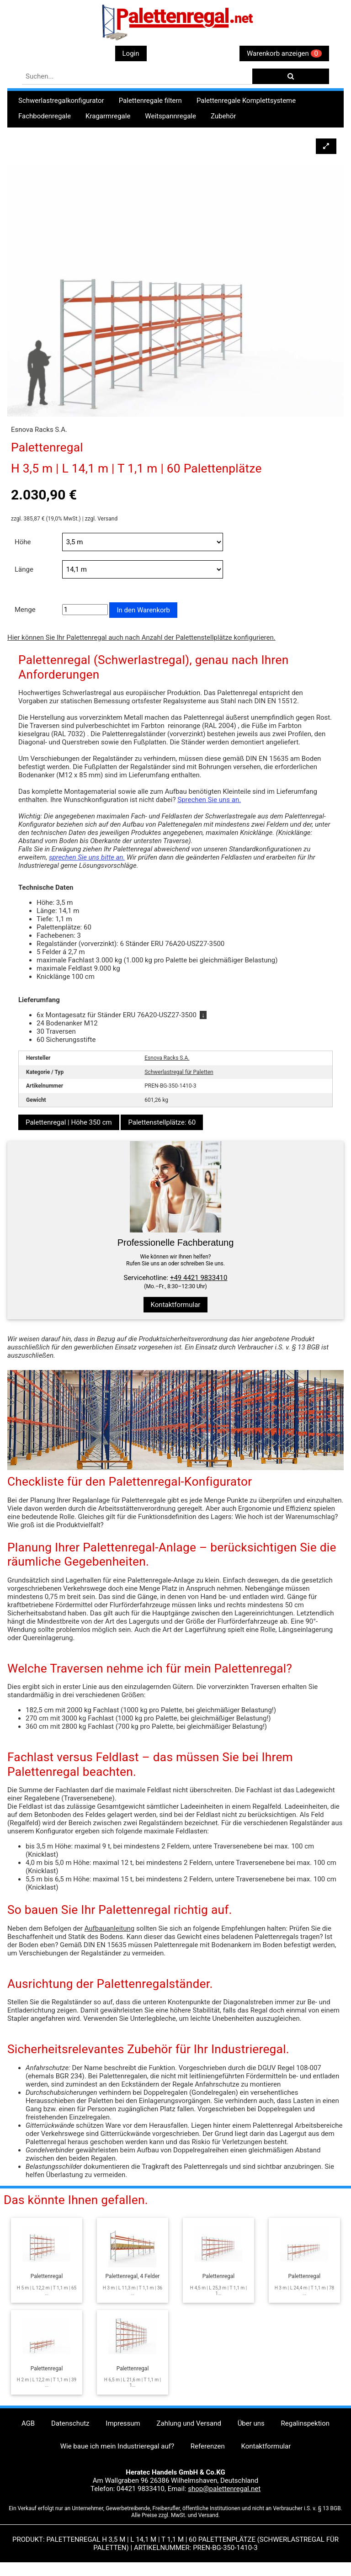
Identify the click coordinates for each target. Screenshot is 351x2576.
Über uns (251, 2423)
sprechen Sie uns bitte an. (87, 857)
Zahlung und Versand (189, 2423)
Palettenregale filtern (150, 100)
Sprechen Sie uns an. (209, 800)
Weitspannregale (170, 116)
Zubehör (223, 116)
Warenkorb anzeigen (284, 53)
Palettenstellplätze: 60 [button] (162, 1122)
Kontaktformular (176, 1305)
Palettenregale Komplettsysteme (246, 100)
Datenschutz (70, 2423)
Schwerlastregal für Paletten (178, 1072)
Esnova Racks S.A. (166, 1058)
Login (130, 53)
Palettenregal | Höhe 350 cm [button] (69, 1122)
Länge (24, 569)
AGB (28, 2423)
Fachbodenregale (44, 116)
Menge (25, 609)
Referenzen (208, 2446)
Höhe (23, 542)
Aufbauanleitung (110, 1928)
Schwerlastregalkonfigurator (61, 100)
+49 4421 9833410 (199, 1278)
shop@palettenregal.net (224, 2489)
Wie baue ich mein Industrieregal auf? (117, 2446)
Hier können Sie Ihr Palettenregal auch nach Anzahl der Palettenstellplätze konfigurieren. (141, 637)
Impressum (123, 2423)
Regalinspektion (305, 2423)
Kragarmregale (107, 116)
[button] (326, 146)
